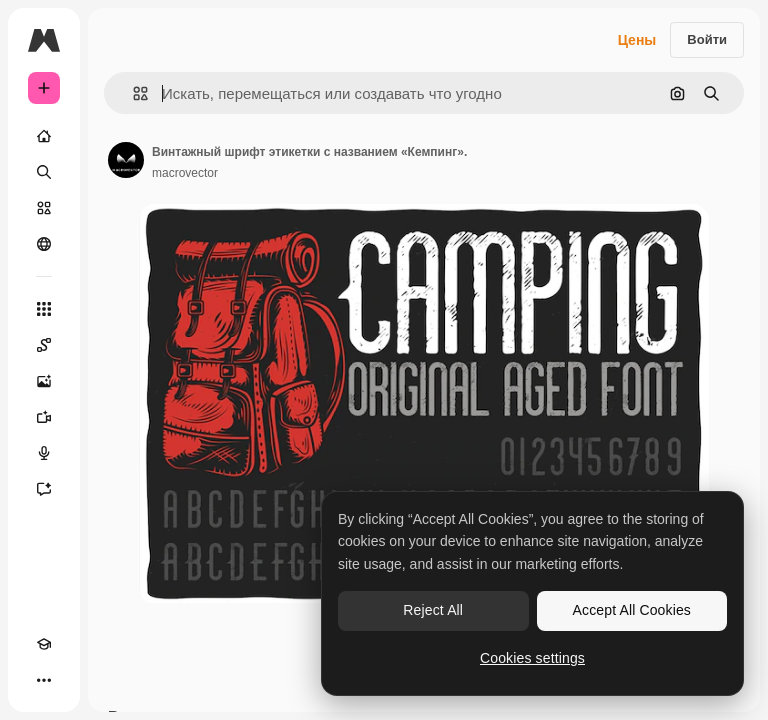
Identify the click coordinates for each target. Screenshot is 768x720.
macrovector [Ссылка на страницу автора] (185, 173)
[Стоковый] (44, 208)
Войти (707, 39)
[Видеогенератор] (44, 417)
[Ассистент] (44, 489)
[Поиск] (44, 172)
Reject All (433, 610)
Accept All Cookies (632, 610)
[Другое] (44, 680)
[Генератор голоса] (44, 453)
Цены (637, 40)
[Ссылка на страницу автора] (126, 160)
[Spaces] (44, 345)
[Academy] (44, 644)
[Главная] (44, 136)
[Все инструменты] (44, 309)
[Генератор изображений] (44, 381)
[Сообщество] (44, 244)
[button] (132, 93)
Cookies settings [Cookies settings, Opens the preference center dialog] (532, 658)
